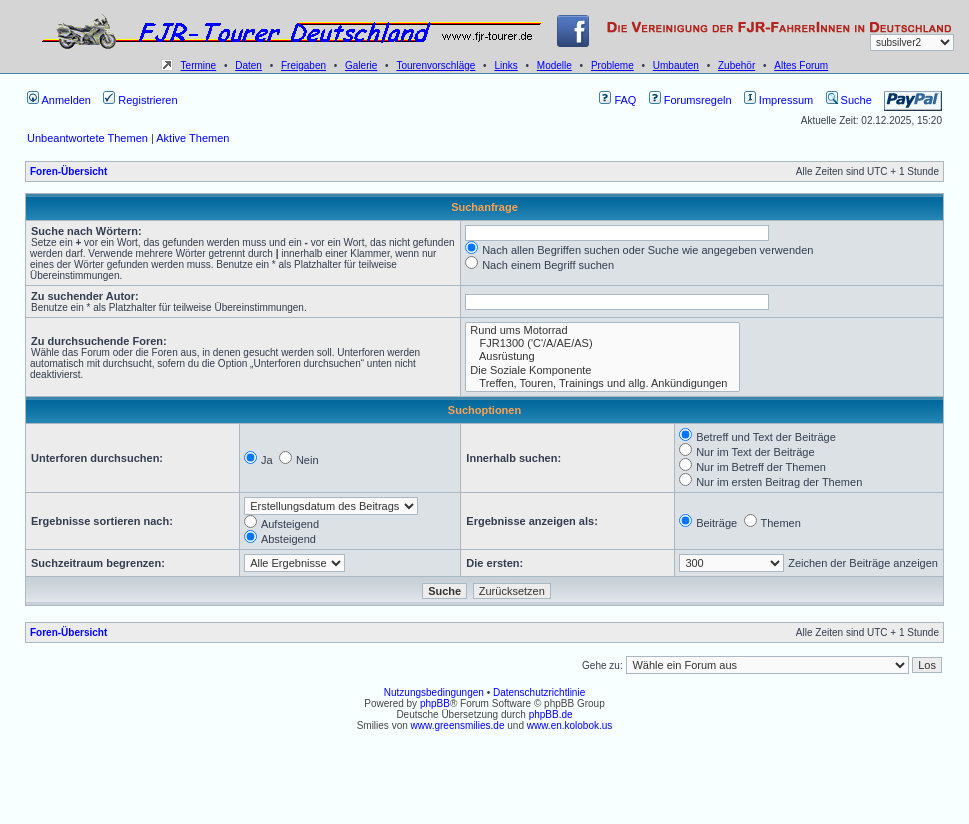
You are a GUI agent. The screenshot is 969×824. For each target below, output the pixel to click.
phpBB (435, 703)
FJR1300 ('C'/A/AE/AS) (602, 343)
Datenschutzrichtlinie (539, 692)
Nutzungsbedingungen (434, 692)
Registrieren (140, 100)
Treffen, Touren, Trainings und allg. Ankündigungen (602, 383)
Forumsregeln (690, 100)
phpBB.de (551, 714)
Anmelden (59, 100)
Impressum (778, 100)
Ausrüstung (602, 356)
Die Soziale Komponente (602, 370)
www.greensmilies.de (458, 725)
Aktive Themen (192, 138)
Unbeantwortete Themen (87, 138)
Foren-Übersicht (68, 171)
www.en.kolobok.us (570, 725)
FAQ (617, 100)
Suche (849, 100)
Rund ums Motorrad (602, 330)
